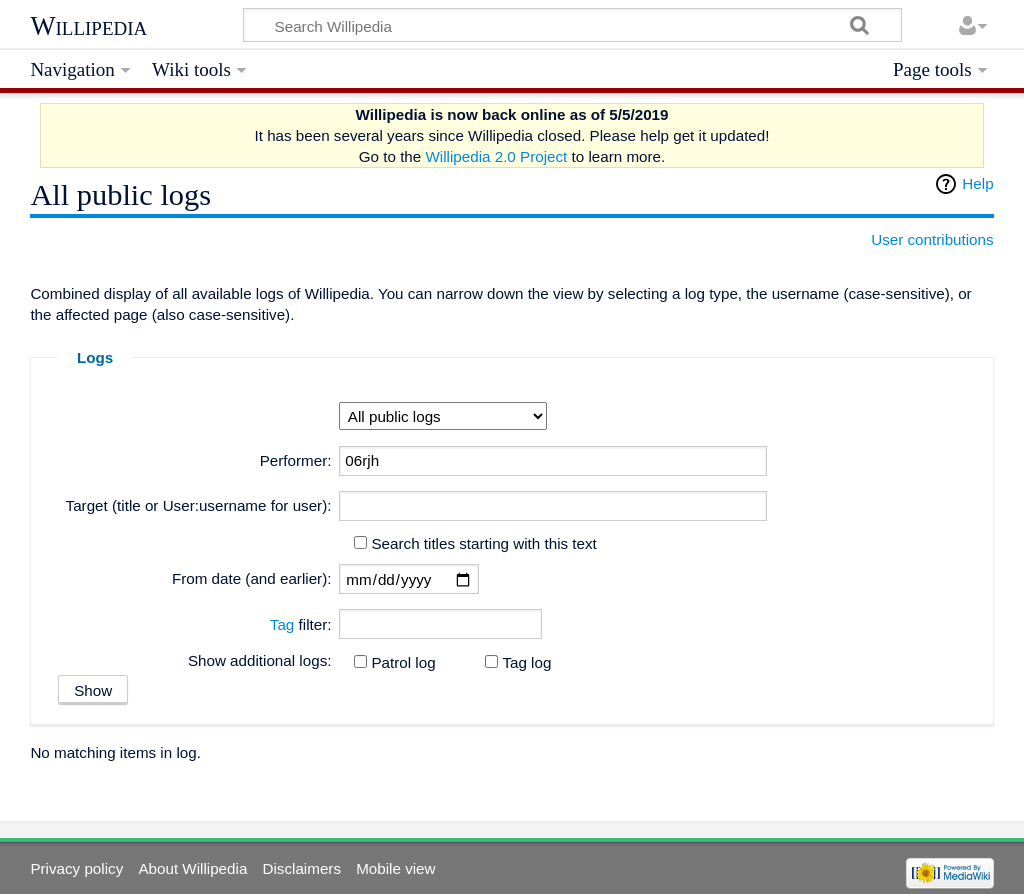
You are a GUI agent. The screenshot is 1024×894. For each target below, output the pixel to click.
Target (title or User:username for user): (199, 505)
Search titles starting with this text (483, 543)
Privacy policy (76, 868)
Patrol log (403, 662)
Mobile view (395, 868)
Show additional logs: (260, 660)
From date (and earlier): (252, 578)
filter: (301, 624)
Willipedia (88, 26)
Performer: (296, 460)
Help (977, 183)
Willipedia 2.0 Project (496, 156)
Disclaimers (302, 868)
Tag (282, 624)
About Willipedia (192, 868)
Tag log (526, 662)
